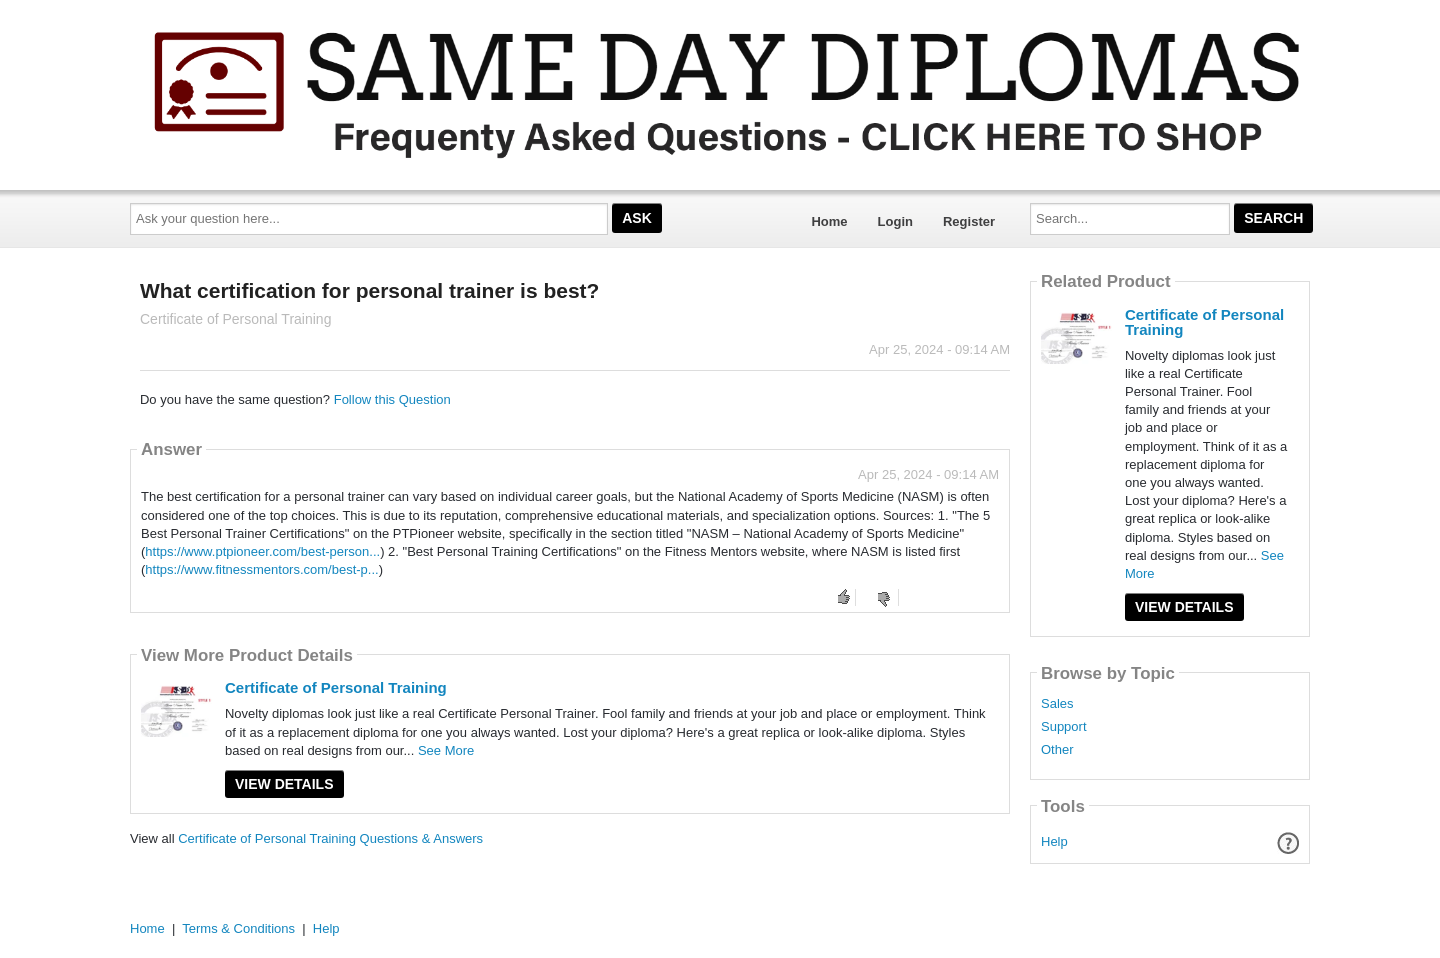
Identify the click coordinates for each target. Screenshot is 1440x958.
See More (446, 750)
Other (1057, 750)
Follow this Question (392, 399)
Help (1054, 841)
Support (1064, 727)
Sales (1057, 704)
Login (895, 221)
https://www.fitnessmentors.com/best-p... (261, 569)
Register (969, 221)
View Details (284, 784)
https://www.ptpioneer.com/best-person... (262, 551)
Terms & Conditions (238, 928)
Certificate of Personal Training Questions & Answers (330, 838)
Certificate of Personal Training (336, 687)
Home (829, 221)
